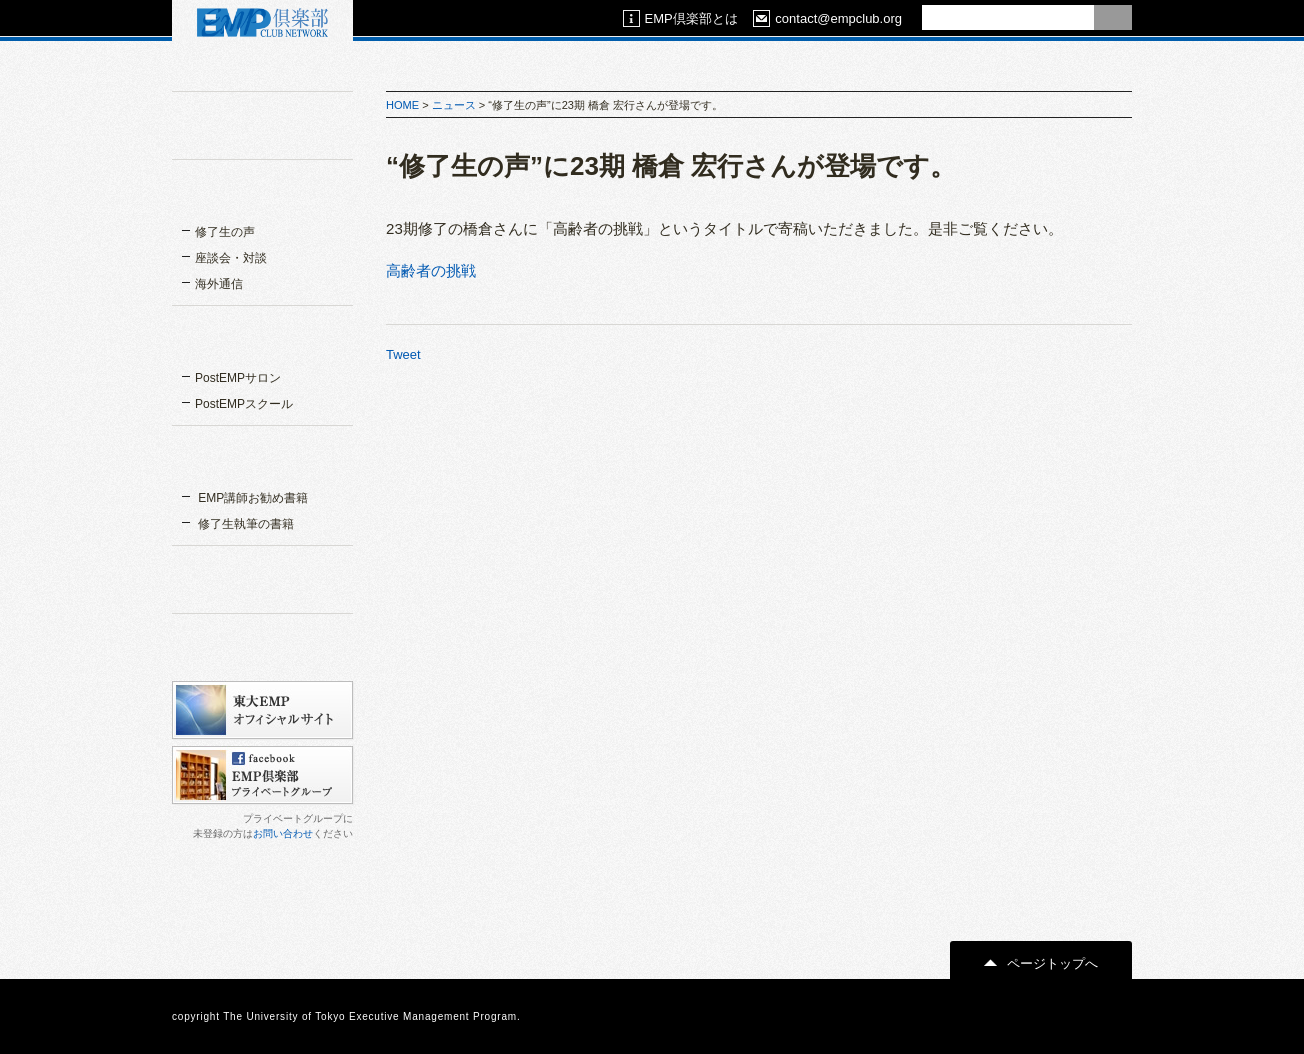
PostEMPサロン (238, 378)
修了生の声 (225, 232)
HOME (402, 105)
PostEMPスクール (244, 404)
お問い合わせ (283, 833)
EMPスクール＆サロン (262, 338)
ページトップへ (1041, 963)
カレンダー (262, 646)
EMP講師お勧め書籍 (251, 498)
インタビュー (262, 192)
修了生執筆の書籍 (244, 524)
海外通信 (219, 284)
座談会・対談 (231, 258)
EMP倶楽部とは (680, 18)
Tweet (403, 354)
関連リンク (262, 578)
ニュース (454, 105)
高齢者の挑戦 (431, 270)
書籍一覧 (262, 458)
